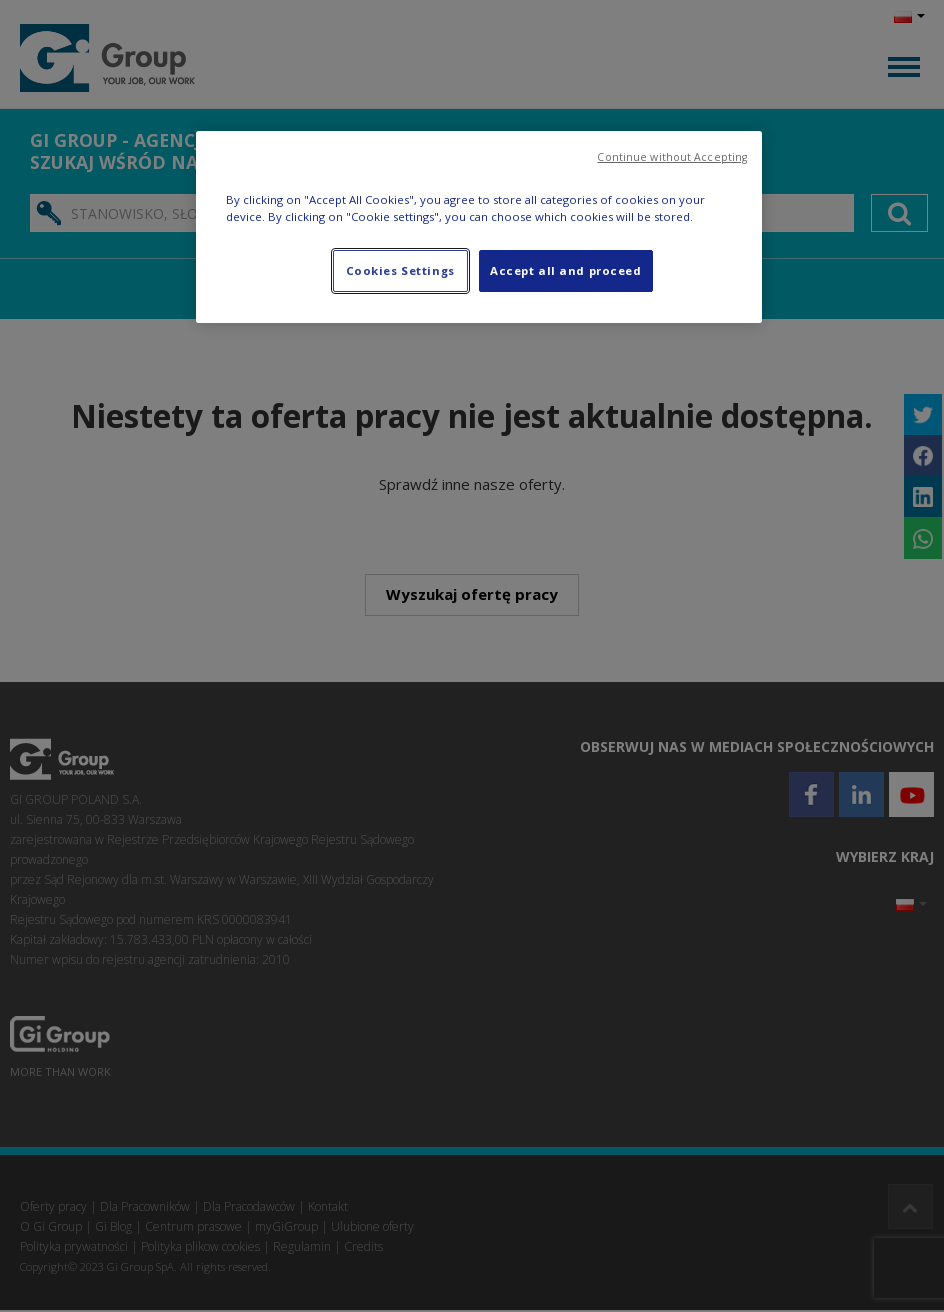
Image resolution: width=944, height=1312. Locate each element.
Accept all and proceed (566, 270)
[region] (479, 227)
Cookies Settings (400, 270)
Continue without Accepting (672, 157)
